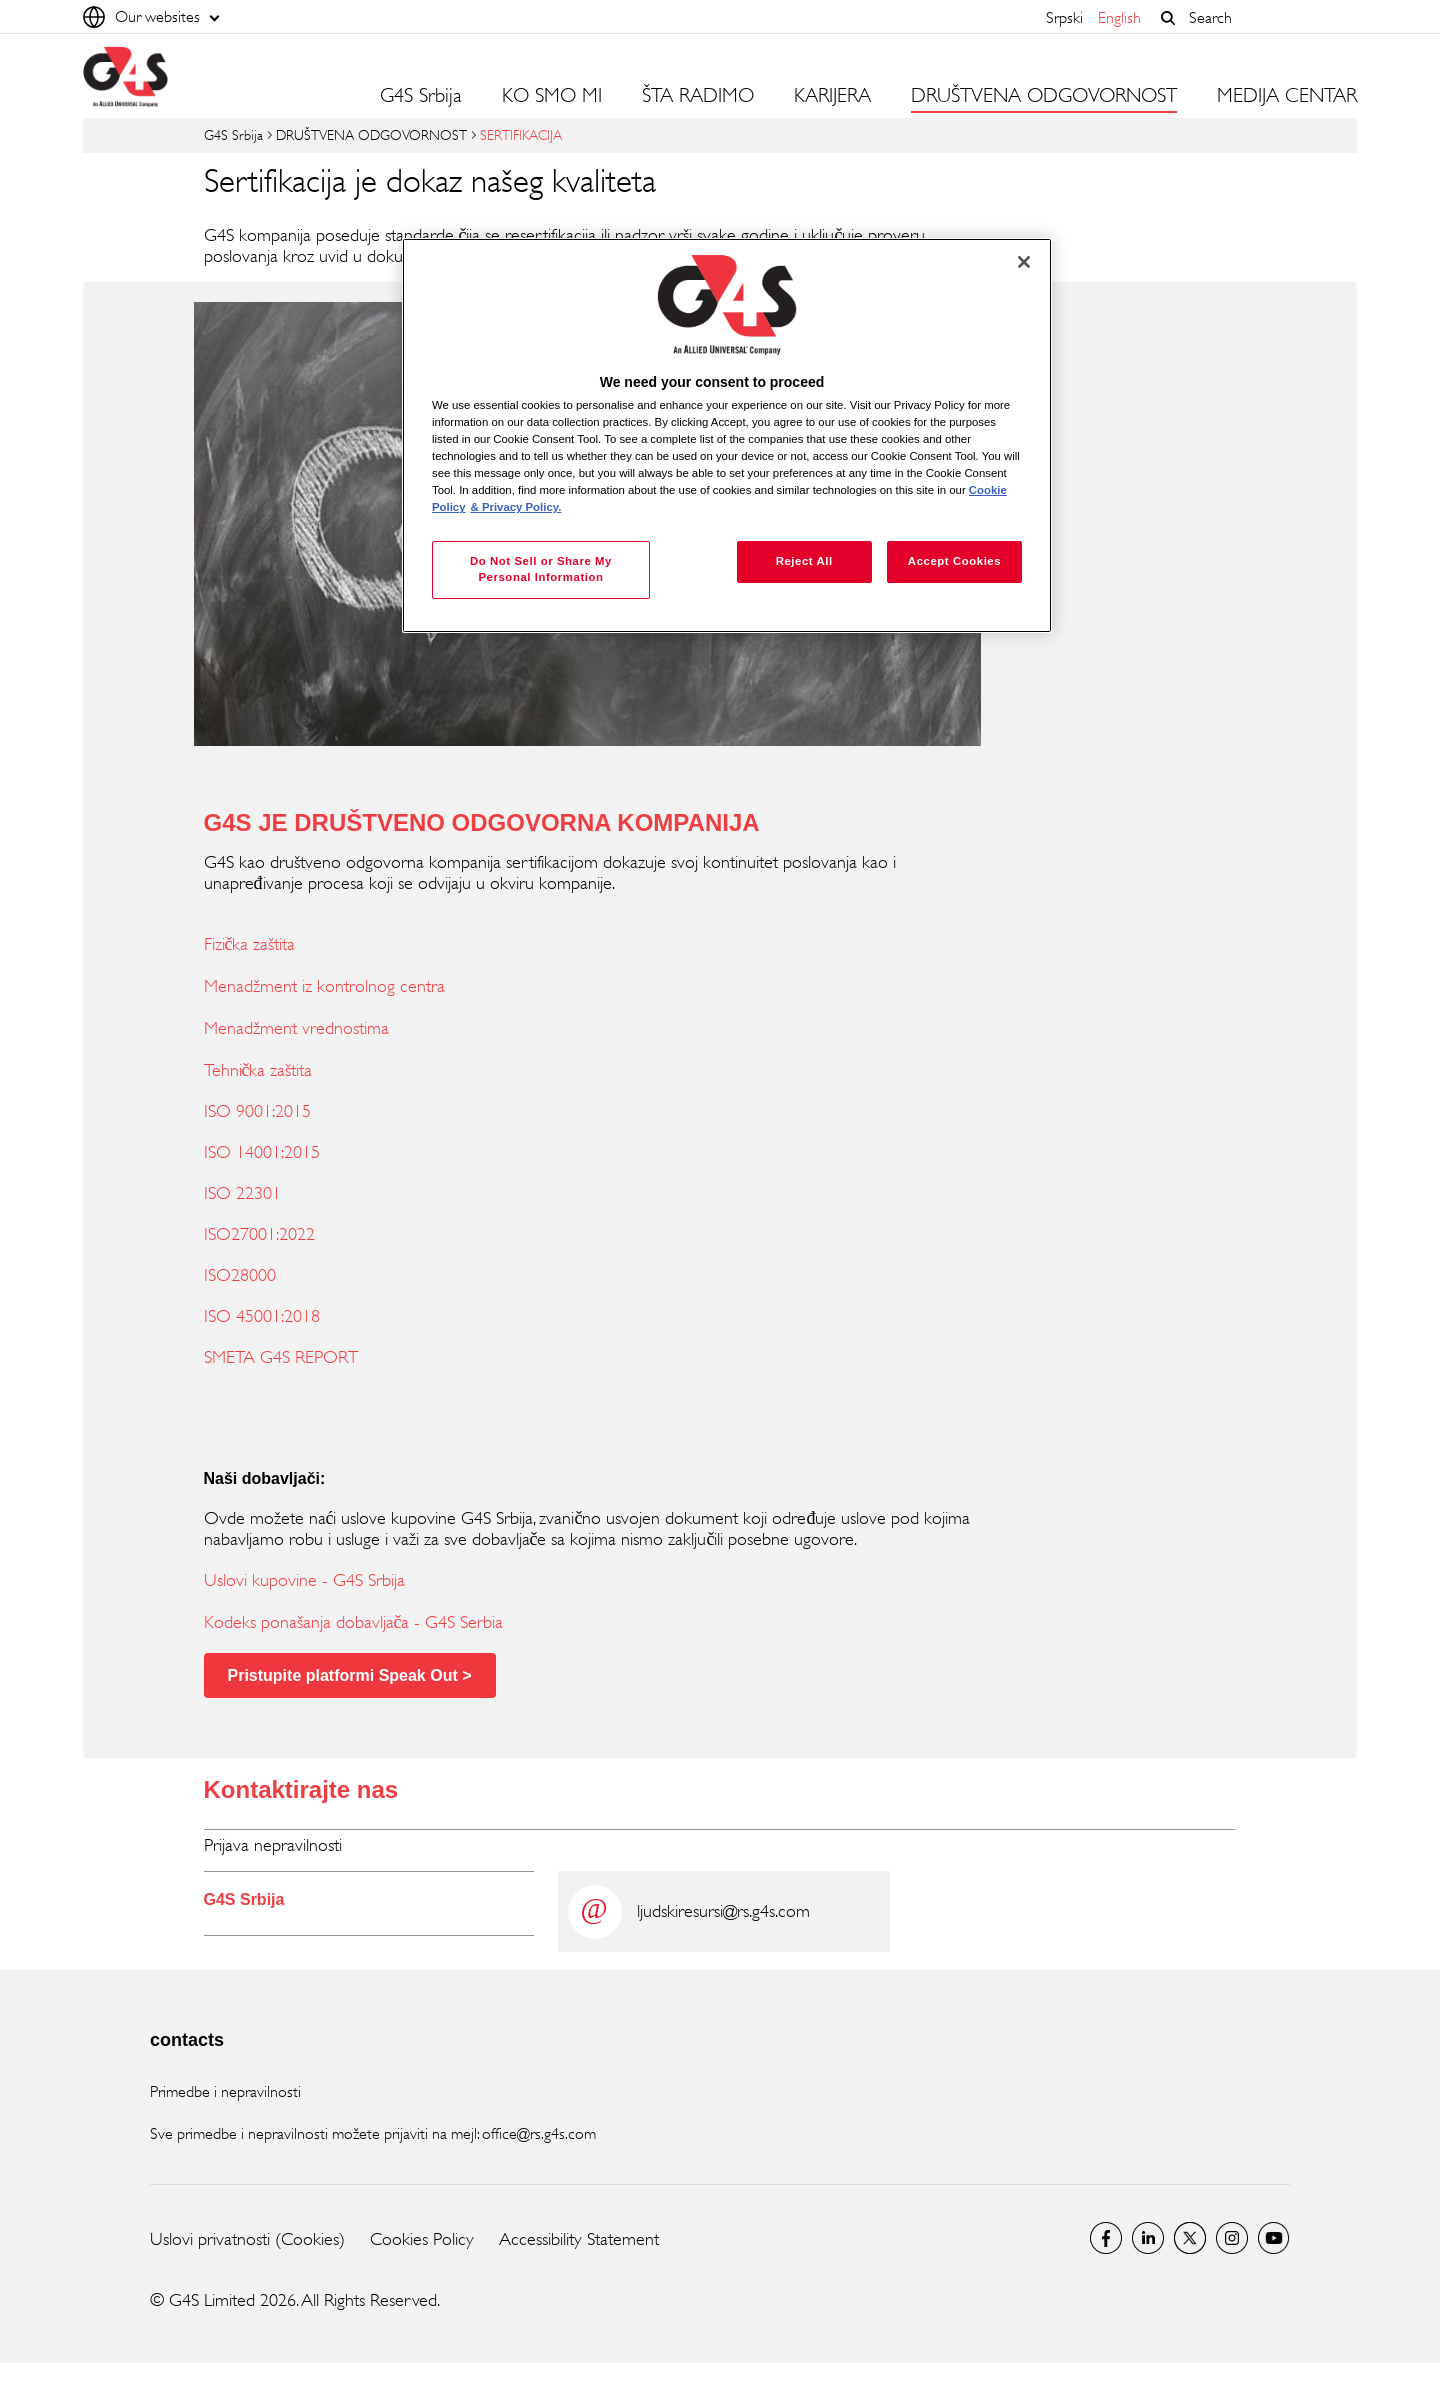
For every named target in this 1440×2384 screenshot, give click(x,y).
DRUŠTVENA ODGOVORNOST (371, 134)
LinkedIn (1148, 2238)
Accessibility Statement (579, 2239)
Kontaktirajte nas (301, 1789)
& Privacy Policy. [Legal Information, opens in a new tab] (516, 507)
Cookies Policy (422, 2239)
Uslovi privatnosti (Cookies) (247, 2239)
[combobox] (1268, 17)
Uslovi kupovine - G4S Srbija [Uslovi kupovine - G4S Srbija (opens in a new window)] (304, 1580)
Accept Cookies (954, 561)
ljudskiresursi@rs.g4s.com (723, 1911)
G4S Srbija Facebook (1106, 2238)
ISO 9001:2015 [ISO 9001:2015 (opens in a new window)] (257, 1111)
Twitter (1190, 2238)
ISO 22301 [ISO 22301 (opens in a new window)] (242, 1193)
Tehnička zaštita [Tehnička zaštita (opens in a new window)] (258, 1070)
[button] (1168, 18)
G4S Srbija (421, 96)
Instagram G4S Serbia (1232, 2238)
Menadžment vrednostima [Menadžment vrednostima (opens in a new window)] (296, 1028)
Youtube (1274, 2238)
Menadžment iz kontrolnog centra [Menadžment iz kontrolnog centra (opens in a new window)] (324, 986)
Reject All (804, 561)
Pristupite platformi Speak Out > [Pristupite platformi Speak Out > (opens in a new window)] (350, 1675)
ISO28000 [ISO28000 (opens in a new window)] (240, 1275)
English (1119, 17)
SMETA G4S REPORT (281, 1357)
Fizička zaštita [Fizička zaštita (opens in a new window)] (250, 944)
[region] (727, 435)
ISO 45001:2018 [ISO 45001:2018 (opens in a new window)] (262, 1316)
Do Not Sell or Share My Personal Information (541, 569)
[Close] (1024, 262)
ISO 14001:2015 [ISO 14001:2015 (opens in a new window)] (262, 1152)
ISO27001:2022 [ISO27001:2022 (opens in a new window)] (259, 1234)
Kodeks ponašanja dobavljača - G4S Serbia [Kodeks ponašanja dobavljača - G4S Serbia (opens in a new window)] (354, 1622)
